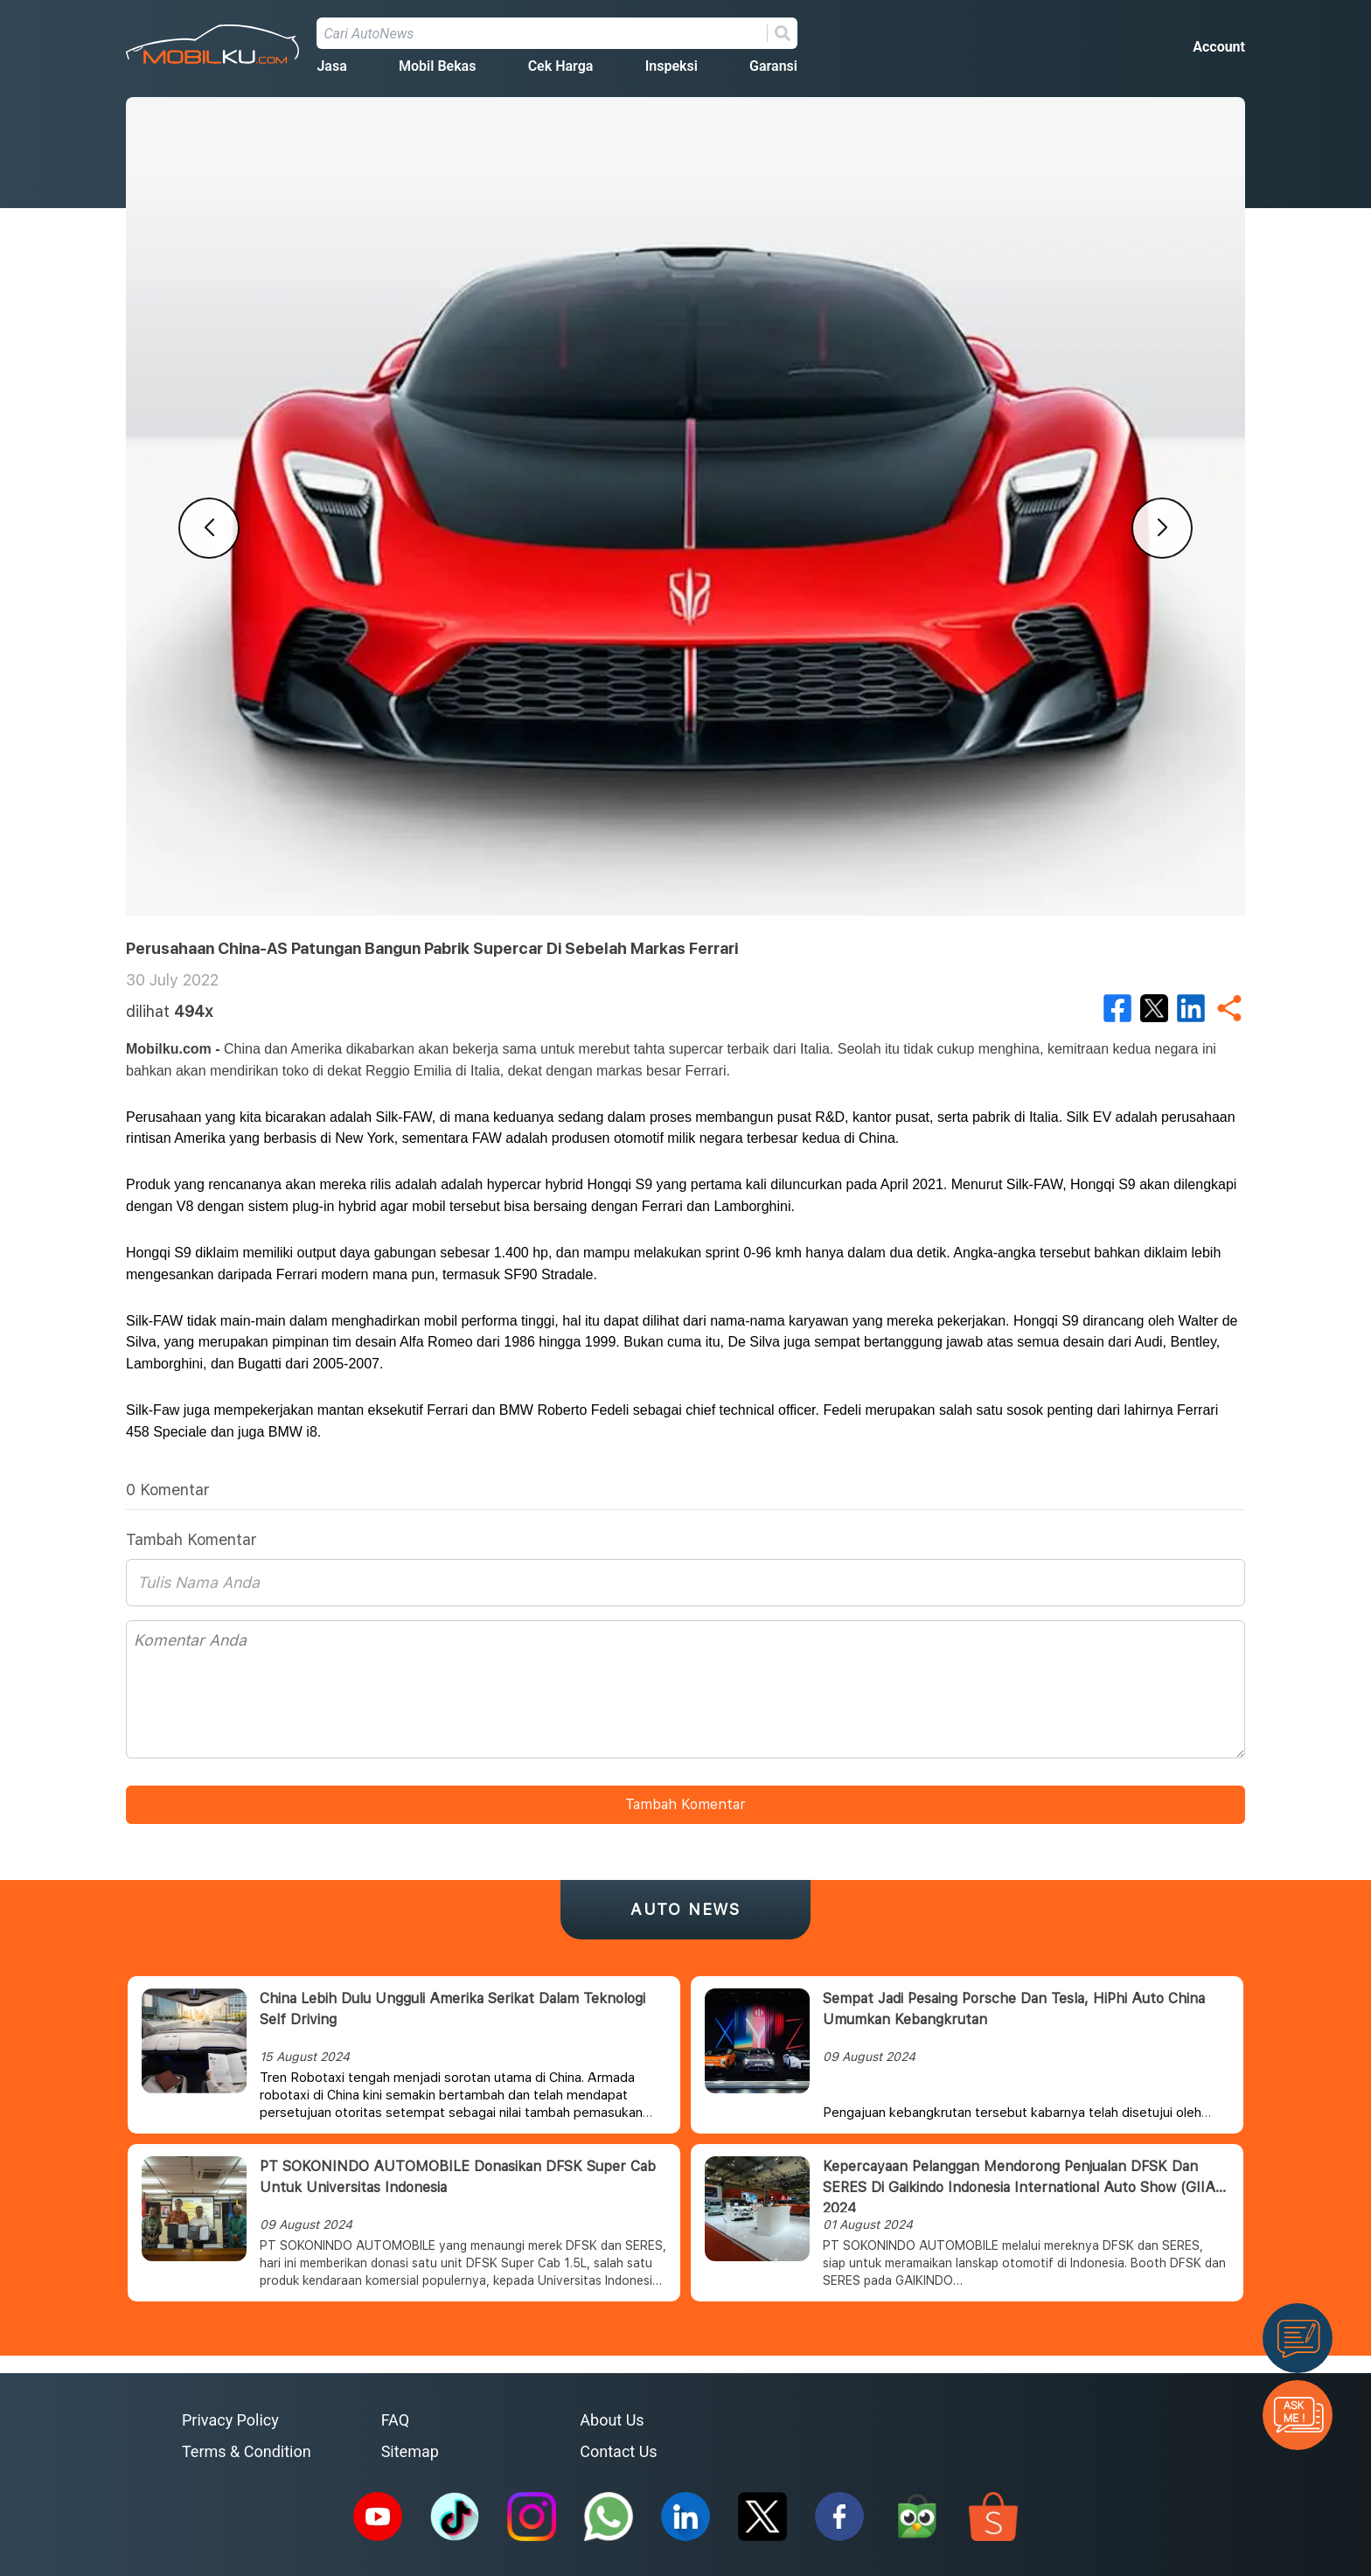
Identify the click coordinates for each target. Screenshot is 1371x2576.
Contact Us (618, 2451)
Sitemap (410, 2451)
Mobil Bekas (437, 66)
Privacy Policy (230, 2420)
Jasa (331, 66)
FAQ (395, 2420)
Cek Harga (561, 66)
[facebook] (1117, 1008)
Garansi (773, 66)
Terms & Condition (246, 2451)
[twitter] (1154, 1008)
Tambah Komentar (685, 1804)
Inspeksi (671, 66)
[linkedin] (1191, 1008)
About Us (612, 2420)
